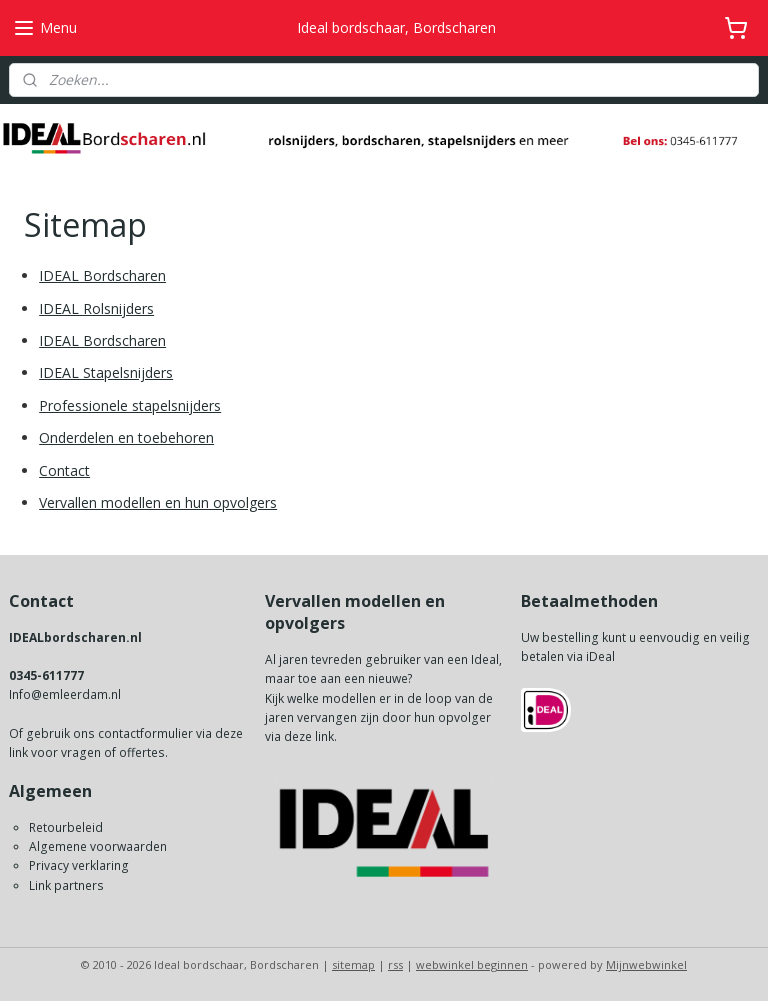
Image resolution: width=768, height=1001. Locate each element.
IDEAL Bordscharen (102, 275)
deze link (309, 736)
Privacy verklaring (79, 865)
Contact (64, 470)
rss (395, 964)
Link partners (66, 885)
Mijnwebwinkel (646, 964)
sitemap (353, 964)
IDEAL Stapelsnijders (106, 373)
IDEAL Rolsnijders (96, 308)
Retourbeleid (66, 827)
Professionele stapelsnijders (130, 405)
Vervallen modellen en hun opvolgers (158, 502)
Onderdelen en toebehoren (126, 437)
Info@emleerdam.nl (65, 694)
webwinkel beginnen (472, 964)
